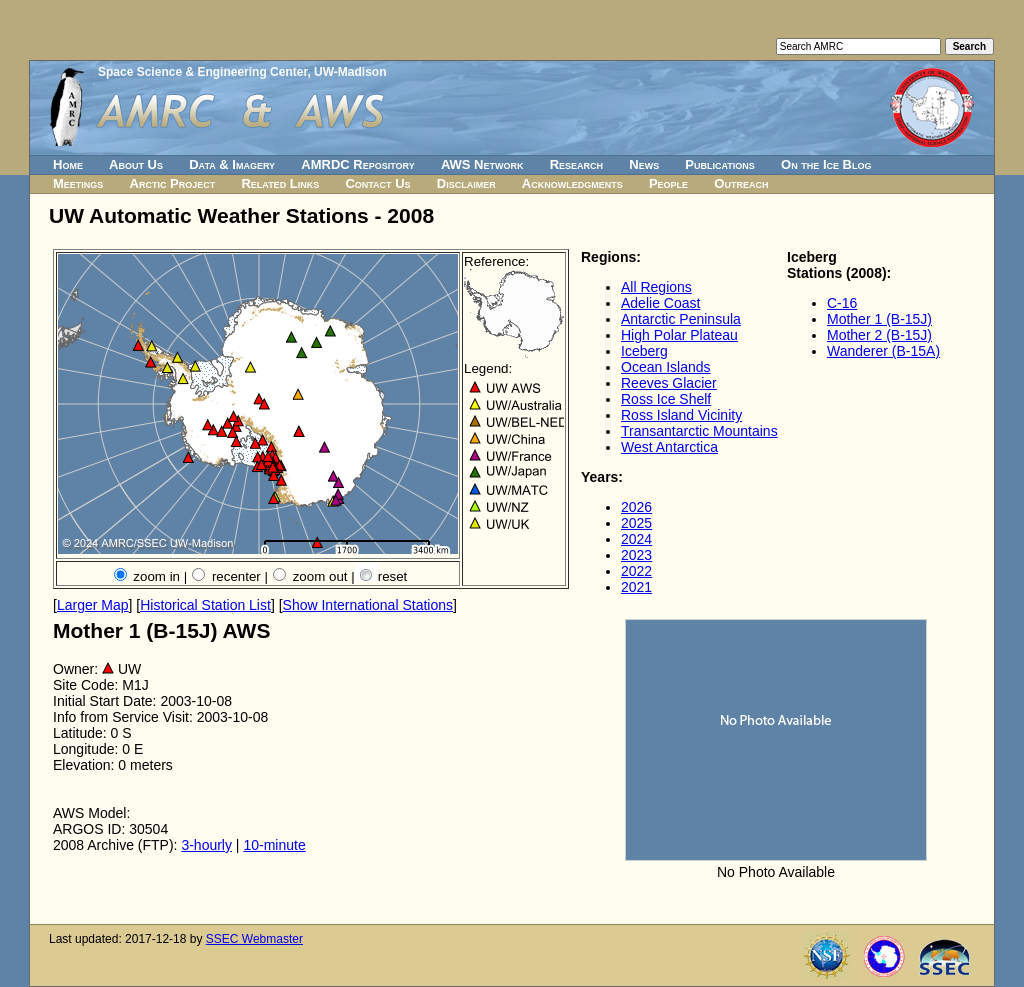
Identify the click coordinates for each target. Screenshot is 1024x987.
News (644, 164)
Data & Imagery (232, 164)
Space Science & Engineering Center (202, 72)
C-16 (842, 303)
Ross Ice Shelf (666, 399)
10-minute (274, 845)
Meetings (78, 183)
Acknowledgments (572, 183)
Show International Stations (368, 605)
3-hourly (206, 845)
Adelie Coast (660, 303)
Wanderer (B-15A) (883, 351)
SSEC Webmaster (254, 939)
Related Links (280, 183)
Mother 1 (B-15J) (879, 319)
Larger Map (93, 605)
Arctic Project (173, 183)
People (668, 183)
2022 (636, 571)
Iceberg (644, 351)
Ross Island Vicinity (681, 415)
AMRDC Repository (357, 164)
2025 (636, 523)
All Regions (656, 287)
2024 (636, 539)
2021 (636, 587)
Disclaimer (466, 183)
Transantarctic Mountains (699, 431)
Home (68, 164)
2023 (636, 555)
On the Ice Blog (826, 164)
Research (576, 164)
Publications (720, 164)
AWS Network (482, 164)
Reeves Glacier (669, 383)
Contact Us (377, 183)
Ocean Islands (666, 367)
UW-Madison (350, 72)
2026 (636, 507)
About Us (136, 164)
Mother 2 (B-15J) (879, 335)
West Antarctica (669, 447)
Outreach (741, 183)
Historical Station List (205, 605)
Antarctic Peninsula (681, 319)
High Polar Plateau (679, 335)
